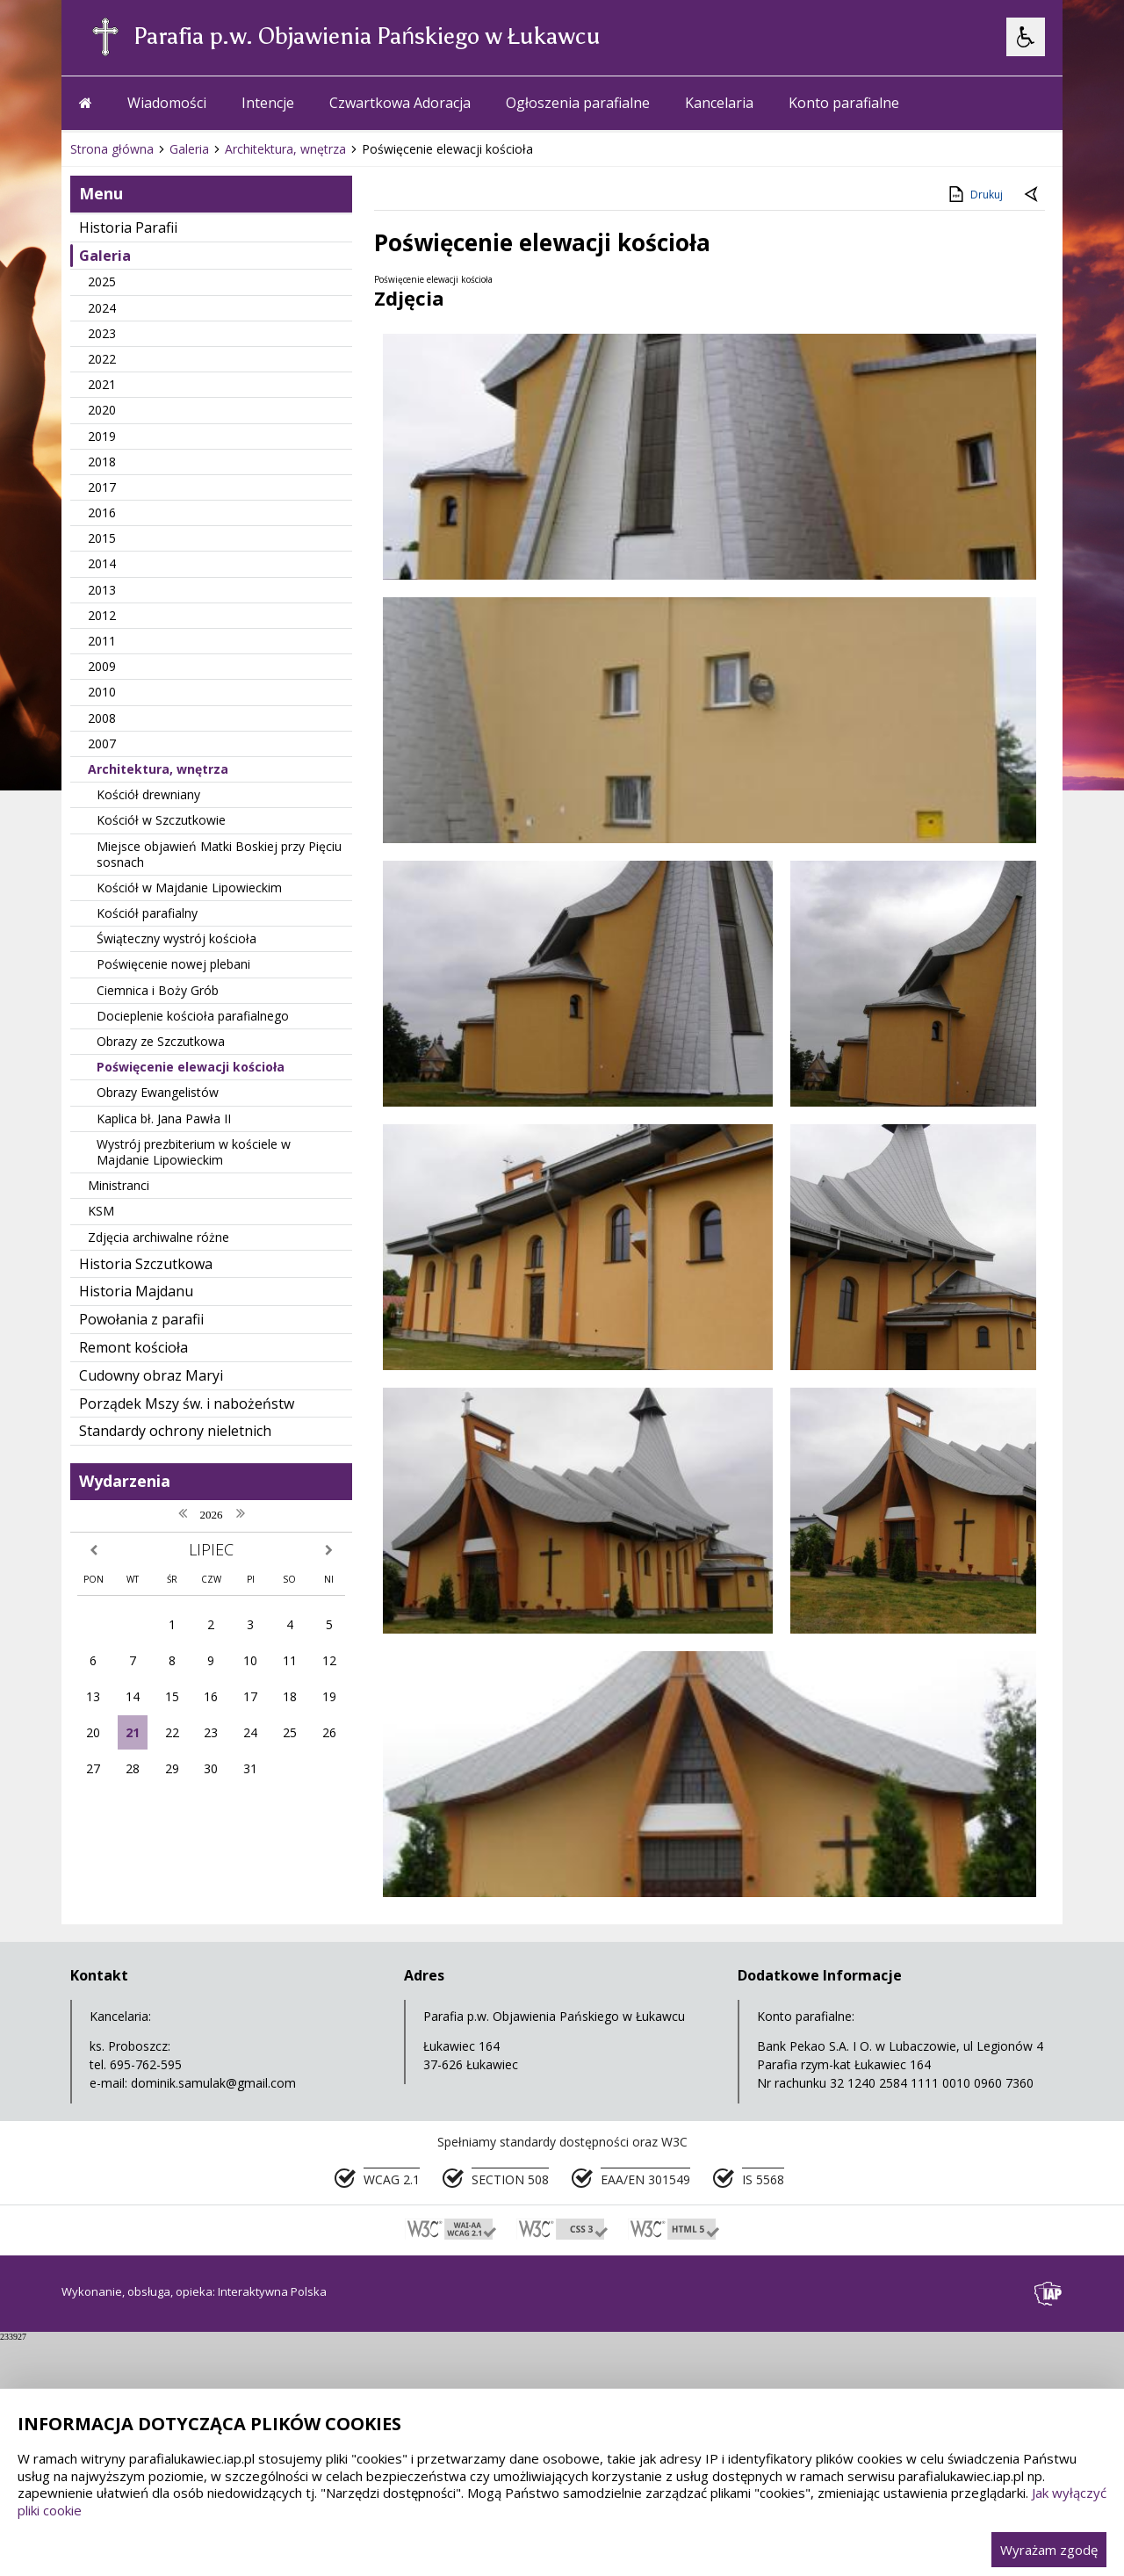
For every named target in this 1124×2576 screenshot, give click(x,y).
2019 (102, 787)
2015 (102, 889)
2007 (102, 1094)
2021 (102, 735)
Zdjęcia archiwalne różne (158, 1588)
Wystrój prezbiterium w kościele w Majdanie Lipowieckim (194, 1503)
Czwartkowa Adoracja (400, 454)
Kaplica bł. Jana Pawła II (164, 1469)
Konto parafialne (844, 454)
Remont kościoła (133, 1698)
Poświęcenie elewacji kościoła (191, 1418)
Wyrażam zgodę (1049, 2549)
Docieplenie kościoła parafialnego (193, 1367)
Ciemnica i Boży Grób (158, 1341)
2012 (102, 966)
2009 (102, 1017)
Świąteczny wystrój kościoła (176, 1289)
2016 (102, 863)
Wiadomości (166, 454)
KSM (101, 1562)
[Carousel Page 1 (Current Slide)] (232, 394)
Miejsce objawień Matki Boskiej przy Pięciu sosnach (219, 1205)
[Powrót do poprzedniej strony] (1032, 546)
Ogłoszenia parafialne (578, 454)
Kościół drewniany (148, 1145)
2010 (102, 1043)
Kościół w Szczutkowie (161, 1171)
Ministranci (118, 1536)
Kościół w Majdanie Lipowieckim (189, 1238)
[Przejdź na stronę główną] (85, 454)
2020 (102, 761)
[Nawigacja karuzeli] (167, 394)
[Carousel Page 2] (249, 394)
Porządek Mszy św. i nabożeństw (186, 1754)
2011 (102, 992)
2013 (102, 941)
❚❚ (97, 393)
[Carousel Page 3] (266, 394)
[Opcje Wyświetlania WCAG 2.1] (1025, 37)
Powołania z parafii (141, 1670)
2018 (102, 813)
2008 (102, 1069)
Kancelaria (719, 454)
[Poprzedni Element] (144, 394)
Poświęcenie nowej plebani (173, 1315)
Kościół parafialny (147, 1264)
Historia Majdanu (136, 1642)
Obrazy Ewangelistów (158, 1443)
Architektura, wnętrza (158, 1120)
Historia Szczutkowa (146, 1615)
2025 (102, 632)
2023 (102, 684)
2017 (102, 838)
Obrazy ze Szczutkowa (161, 1392)
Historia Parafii (128, 578)
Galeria (105, 607)
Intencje (267, 454)
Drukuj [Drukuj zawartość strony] (974, 545)
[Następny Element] (188, 394)
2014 (102, 914)
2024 (102, 659)
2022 (102, 710)
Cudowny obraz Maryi (151, 1726)
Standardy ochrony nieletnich (175, 1782)
